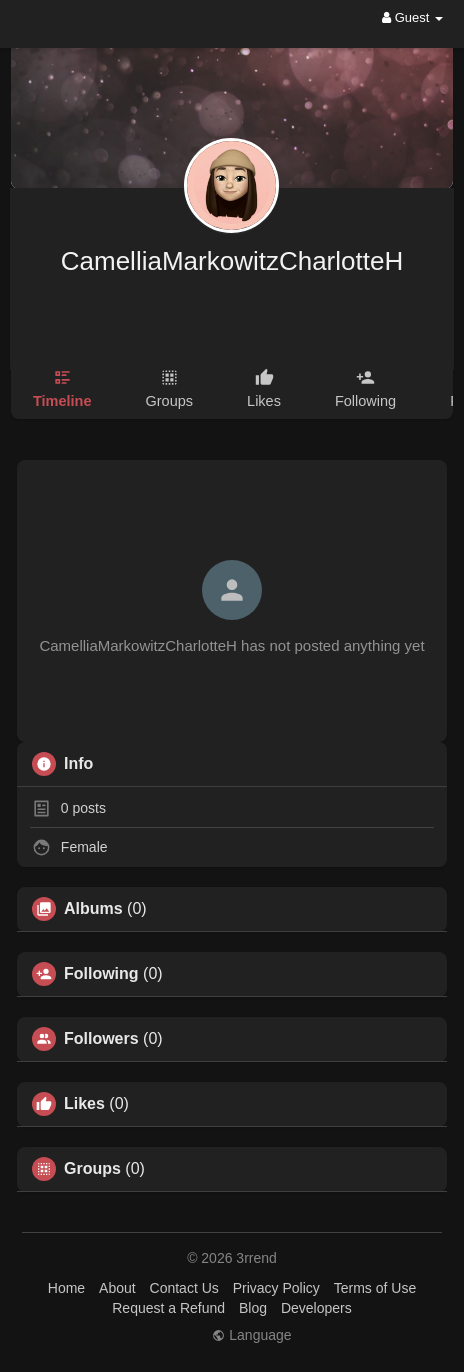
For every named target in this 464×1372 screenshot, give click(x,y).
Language (251, 1335)
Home (66, 1288)
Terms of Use (375, 1288)
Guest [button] (412, 17)
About (117, 1288)
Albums (93, 909)
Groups (92, 1169)
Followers (101, 1039)
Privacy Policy (276, 1288)
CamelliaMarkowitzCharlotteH (232, 261)
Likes (84, 1104)
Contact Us (184, 1288)
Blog (253, 1308)
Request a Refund (168, 1308)
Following (101, 974)
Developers (316, 1308)
